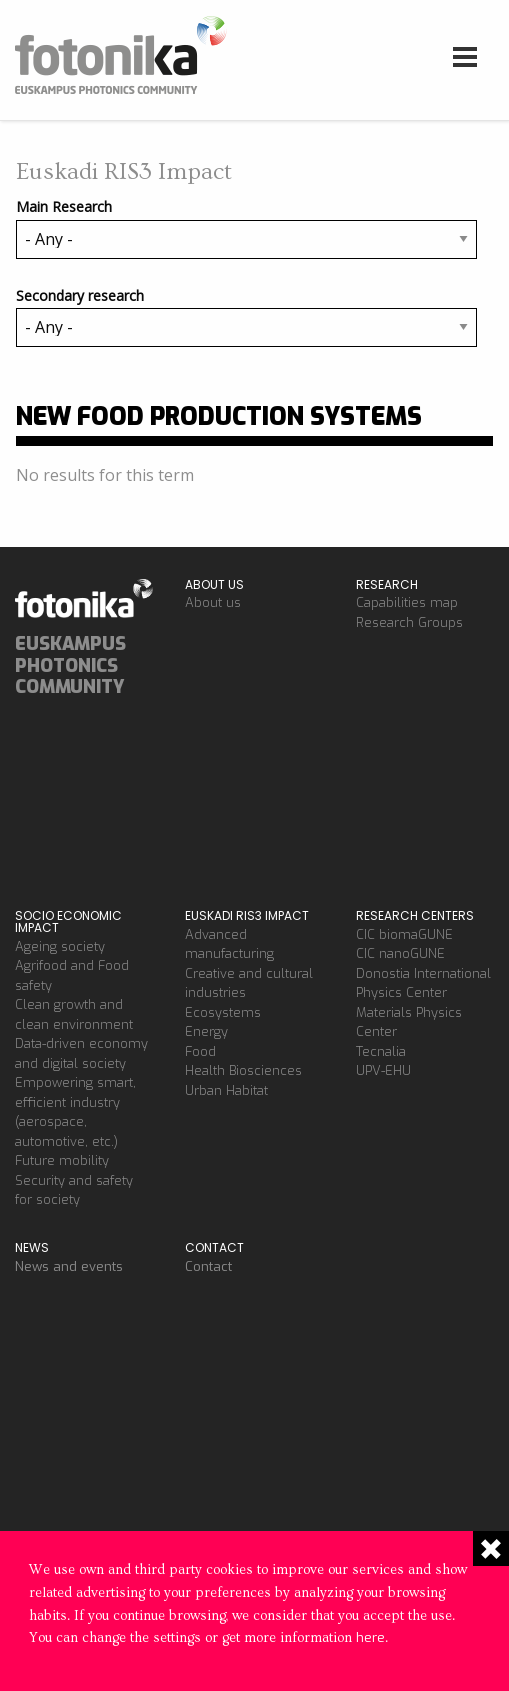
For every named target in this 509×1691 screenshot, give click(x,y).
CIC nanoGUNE (400, 953)
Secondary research (80, 295)
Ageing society (60, 946)
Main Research (64, 206)
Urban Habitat (226, 1090)
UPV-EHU (383, 1070)
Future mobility (62, 1160)
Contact (208, 1266)
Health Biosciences (243, 1070)
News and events (69, 1266)
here (370, 1637)
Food (200, 1051)
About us (213, 602)
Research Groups (409, 622)
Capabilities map (407, 602)
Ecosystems (223, 1012)
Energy (206, 1031)
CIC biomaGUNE (404, 934)
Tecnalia (381, 1051)
